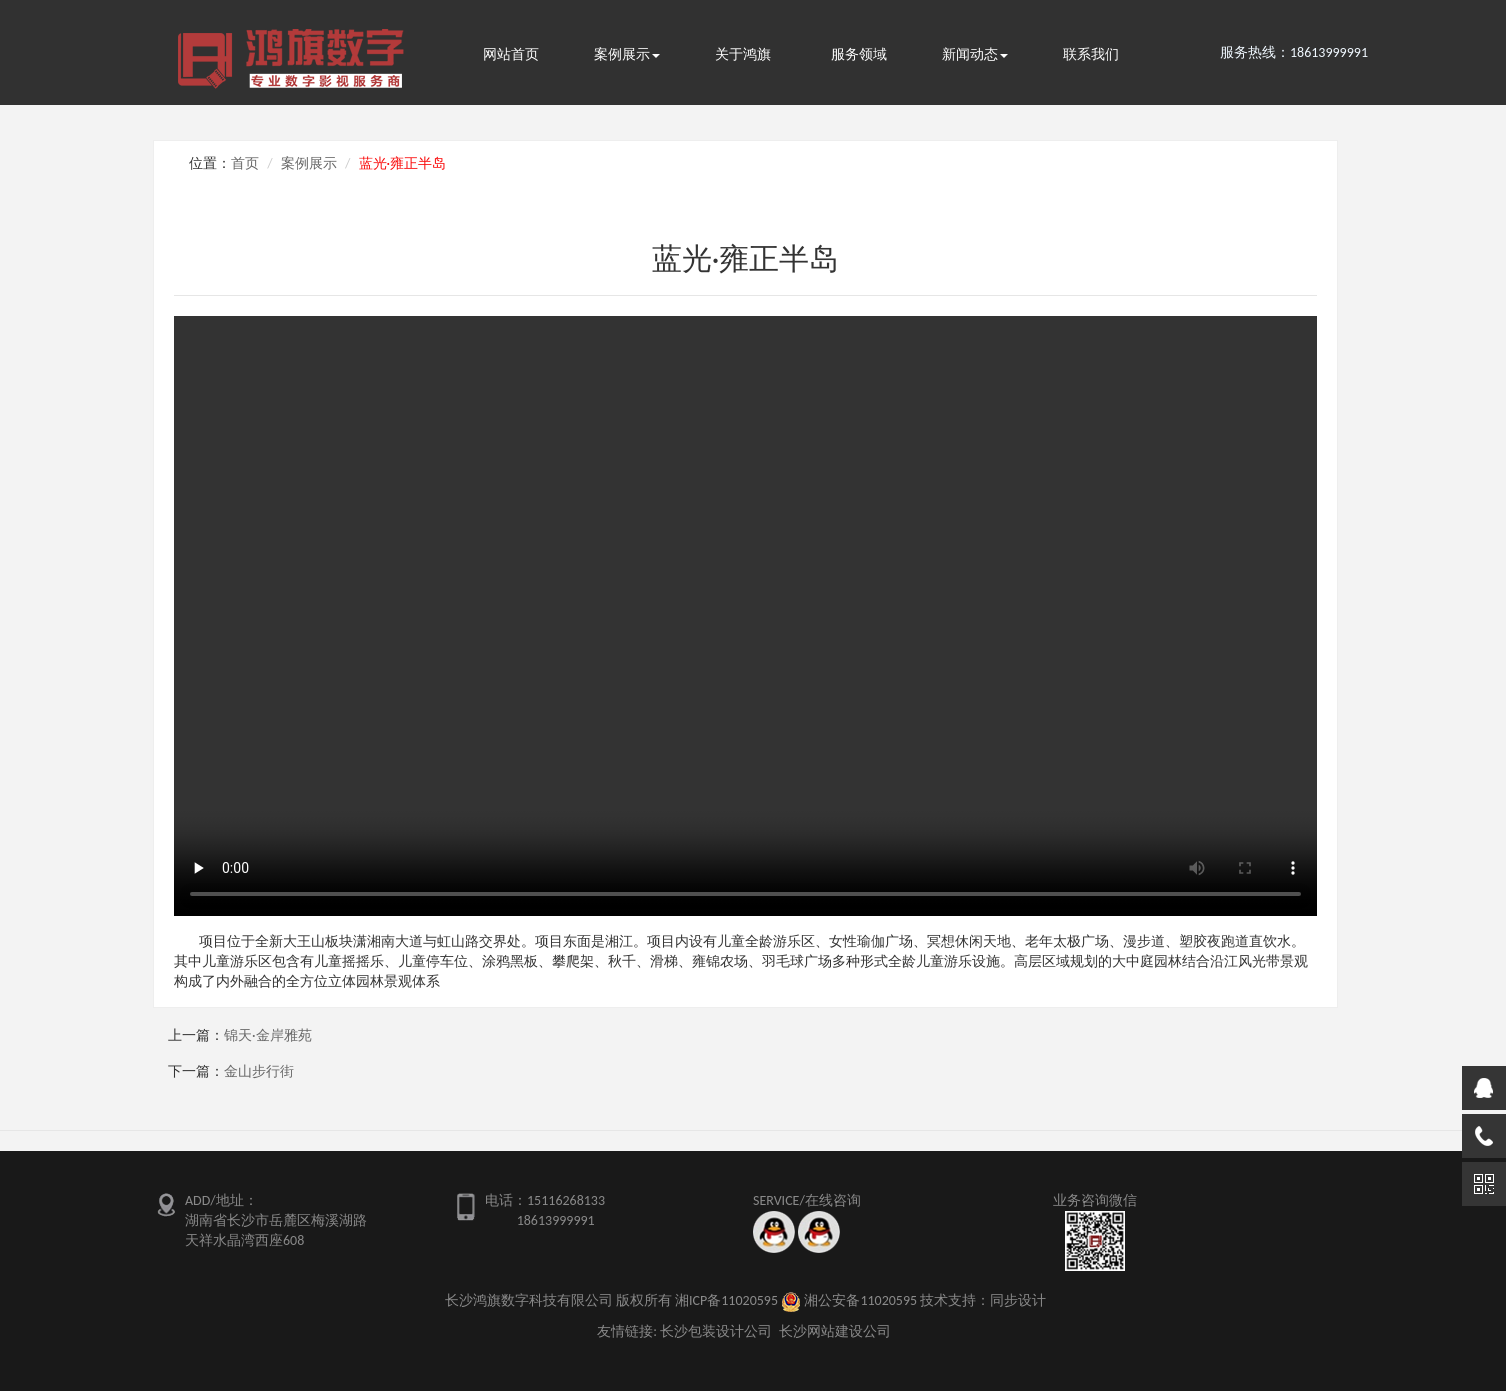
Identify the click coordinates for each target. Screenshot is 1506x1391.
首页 (245, 163)
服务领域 (859, 54)
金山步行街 (259, 1071)
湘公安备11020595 (860, 1300)
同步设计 (1018, 1300)
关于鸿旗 (743, 54)
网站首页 (511, 54)
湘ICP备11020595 (726, 1300)
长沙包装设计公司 (716, 1331)
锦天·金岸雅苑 (268, 1035)
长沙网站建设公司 (835, 1331)
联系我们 (1091, 54)
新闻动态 (975, 54)
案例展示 (627, 54)
